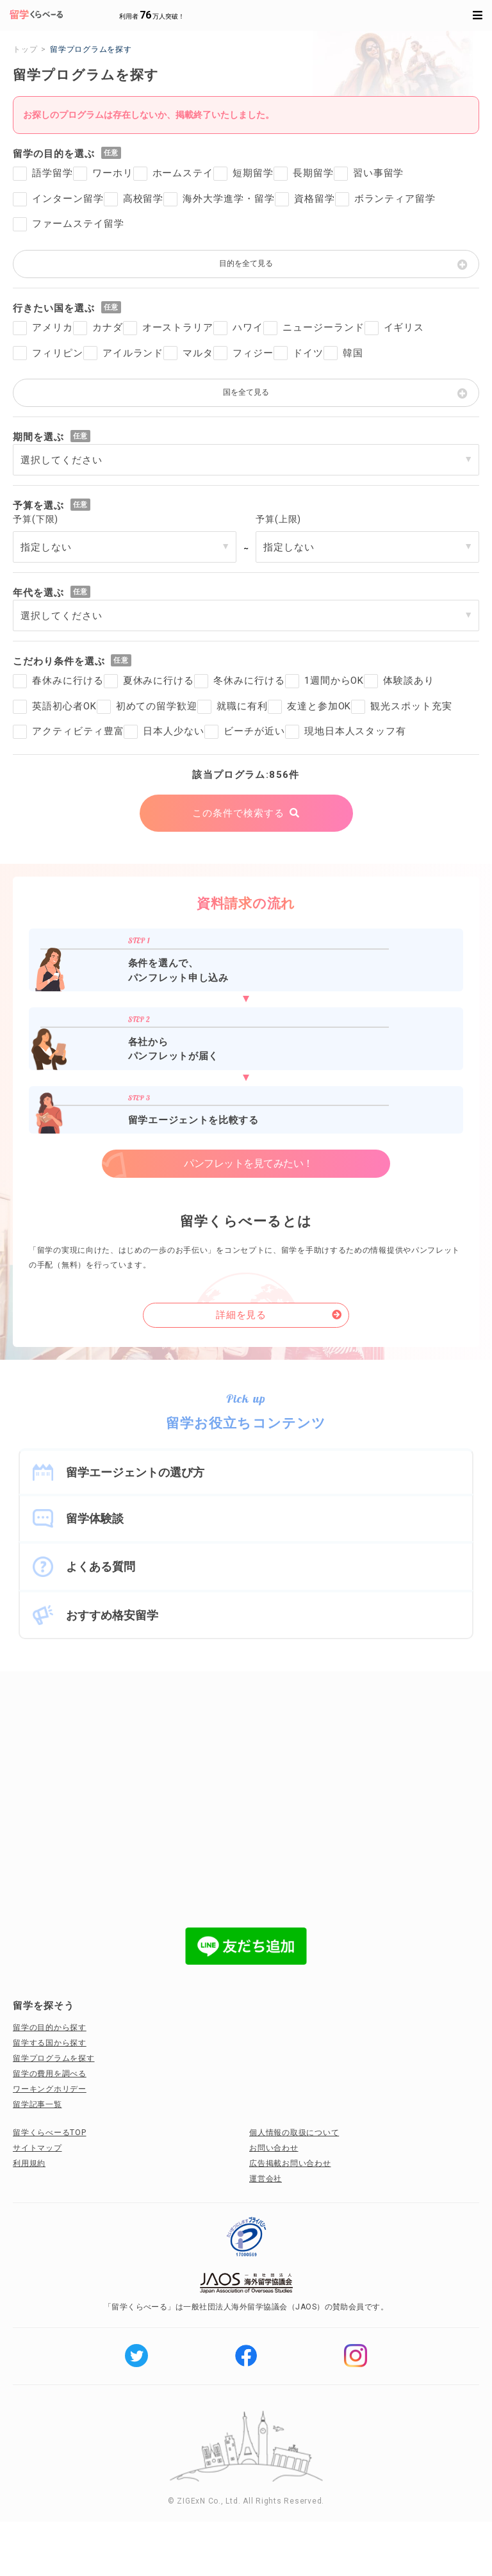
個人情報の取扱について (294, 2132)
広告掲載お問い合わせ (290, 2163)
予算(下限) (35, 519)
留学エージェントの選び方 (135, 1472)
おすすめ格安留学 (112, 1615)
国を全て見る (246, 392)
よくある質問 (100, 1566)
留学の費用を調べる (49, 2073)
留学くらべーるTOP (49, 2132)
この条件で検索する (238, 813)
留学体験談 (95, 1518)
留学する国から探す (49, 2042)
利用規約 (29, 2163)
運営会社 (265, 2178)
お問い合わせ (274, 2147)
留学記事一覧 (37, 2104)
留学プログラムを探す (54, 2058)
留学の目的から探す (49, 2027)
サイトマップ (37, 2147)
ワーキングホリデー (49, 2089)
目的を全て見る (246, 263)
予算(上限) (278, 519)
